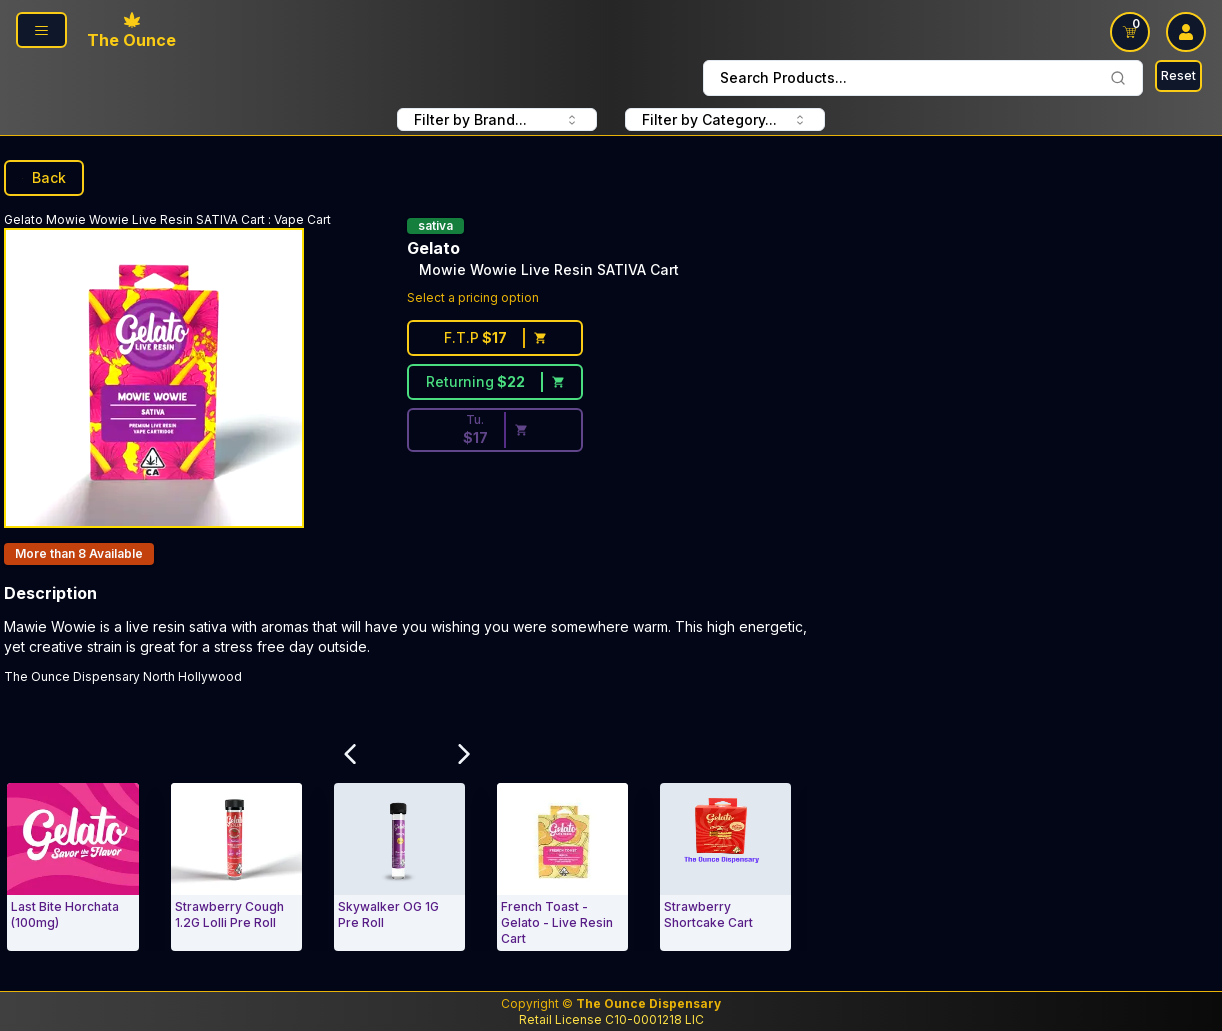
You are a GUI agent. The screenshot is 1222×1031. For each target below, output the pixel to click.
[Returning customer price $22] (495, 382)
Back (44, 177)
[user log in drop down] (1186, 32)
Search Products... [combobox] (923, 77)
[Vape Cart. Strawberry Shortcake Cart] (725, 867)
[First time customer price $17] (495, 338)
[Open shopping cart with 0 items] (1130, 32)
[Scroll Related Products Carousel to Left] (351, 754)
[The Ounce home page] (131, 32)
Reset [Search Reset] (1178, 75)
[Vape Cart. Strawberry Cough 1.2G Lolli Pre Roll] (236, 867)
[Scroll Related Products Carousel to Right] (464, 754)
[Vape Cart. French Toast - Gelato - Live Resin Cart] (562, 867)
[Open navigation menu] (41, 30)
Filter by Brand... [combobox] (497, 119)
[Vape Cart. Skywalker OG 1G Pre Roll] (399, 867)
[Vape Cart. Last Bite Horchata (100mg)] (72, 867)
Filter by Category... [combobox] (725, 119)
